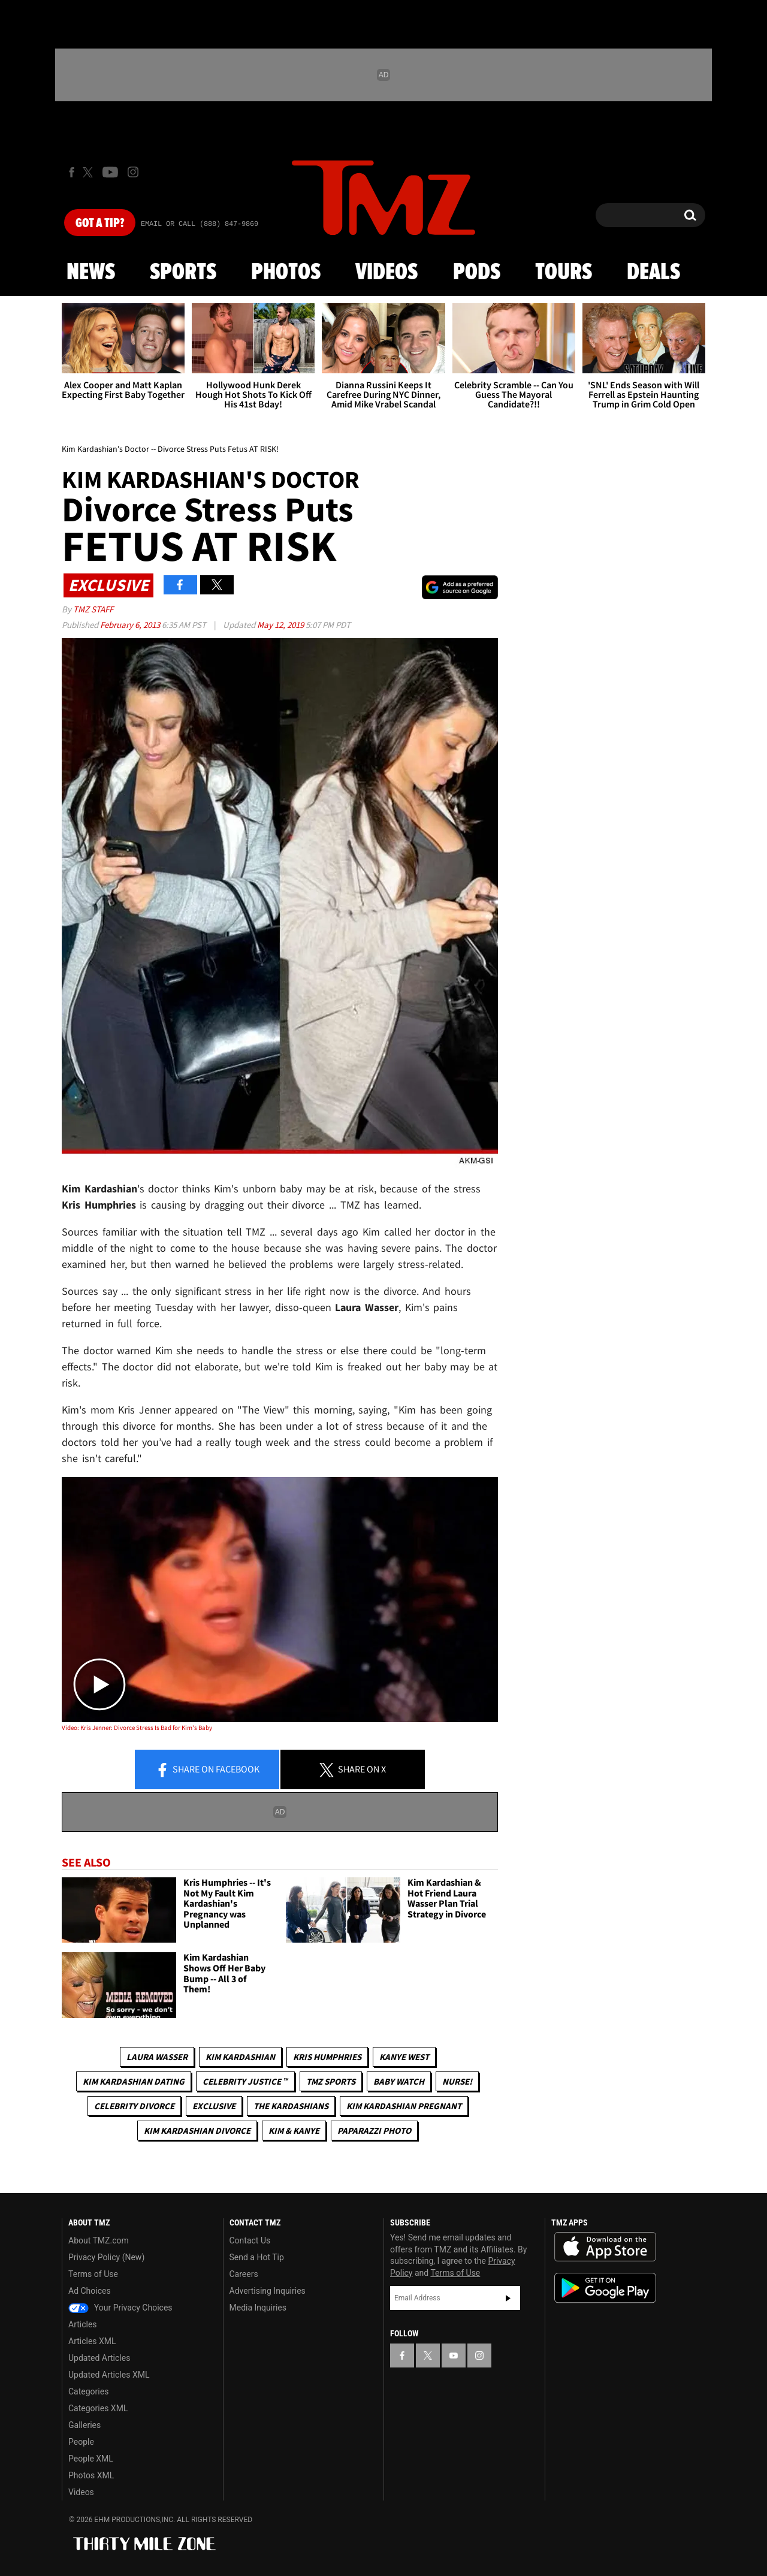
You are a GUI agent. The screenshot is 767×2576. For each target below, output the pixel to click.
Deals (653, 272)
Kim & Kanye (293, 2130)
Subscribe (508, 2298)
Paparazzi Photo (374, 2130)
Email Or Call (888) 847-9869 (199, 224)
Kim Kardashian (240, 2056)
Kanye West (404, 2056)
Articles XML (92, 2341)
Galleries (84, 2425)
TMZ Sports (330, 2081)
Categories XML (98, 2408)
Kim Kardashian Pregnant (403, 2106)
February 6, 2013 (131, 624)
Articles (82, 2324)
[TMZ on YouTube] (454, 2355)
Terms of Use (93, 2274)
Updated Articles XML (108, 2374)
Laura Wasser (157, 2056)
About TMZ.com (98, 2240)
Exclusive (213, 2106)
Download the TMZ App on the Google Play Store (605, 2288)
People (81, 2442)
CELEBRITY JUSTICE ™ (245, 2081)
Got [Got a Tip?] (100, 223)
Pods (476, 272)
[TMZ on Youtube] (110, 172)
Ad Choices (89, 2291)
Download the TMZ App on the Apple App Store (605, 2247)
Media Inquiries (258, 2307)
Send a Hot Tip (257, 2257)
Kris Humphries (327, 2056)
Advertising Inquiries (268, 2291)
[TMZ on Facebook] (71, 172)
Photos (286, 272)
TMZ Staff (93, 609)
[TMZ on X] (89, 172)
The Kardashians (290, 2106)
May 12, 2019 (281, 624)
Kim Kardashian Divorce (197, 2130)
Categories (88, 2391)
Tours (563, 272)
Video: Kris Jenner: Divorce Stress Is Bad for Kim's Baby (137, 1727)
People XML (90, 2458)
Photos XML (91, 2475)
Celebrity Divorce (134, 2106)
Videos (386, 272)
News (91, 272)
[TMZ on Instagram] (133, 172)
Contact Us (250, 2240)
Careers (244, 2274)
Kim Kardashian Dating (134, 2081)
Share (207, 1770)
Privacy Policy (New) (106, 2257)
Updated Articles (99, 2358)
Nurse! (457, 2081)
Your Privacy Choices (120, 2307)
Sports (183, 272)
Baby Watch (398, 2081)
